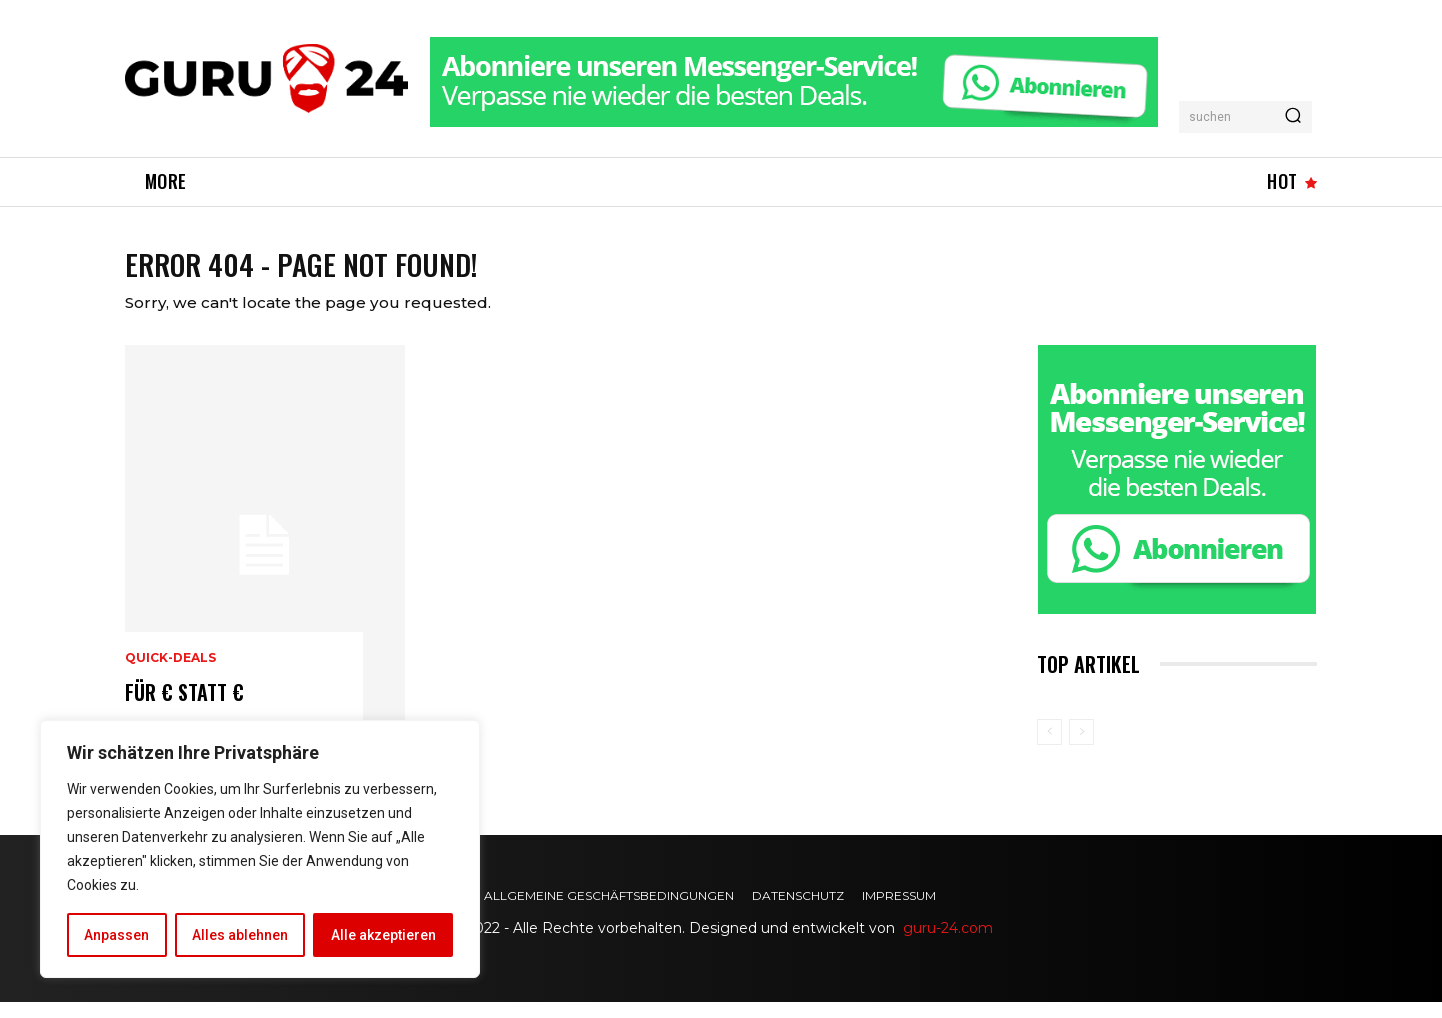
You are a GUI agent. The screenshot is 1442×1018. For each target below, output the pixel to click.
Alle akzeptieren (383, 935)
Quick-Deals (170, 675)
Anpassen (116, 935)
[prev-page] (1049, 749)
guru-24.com (948, 945)
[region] (260, 849)
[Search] (1293, 117)
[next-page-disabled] (1081, 749)
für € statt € (184, 709)
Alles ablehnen (240, 935)
